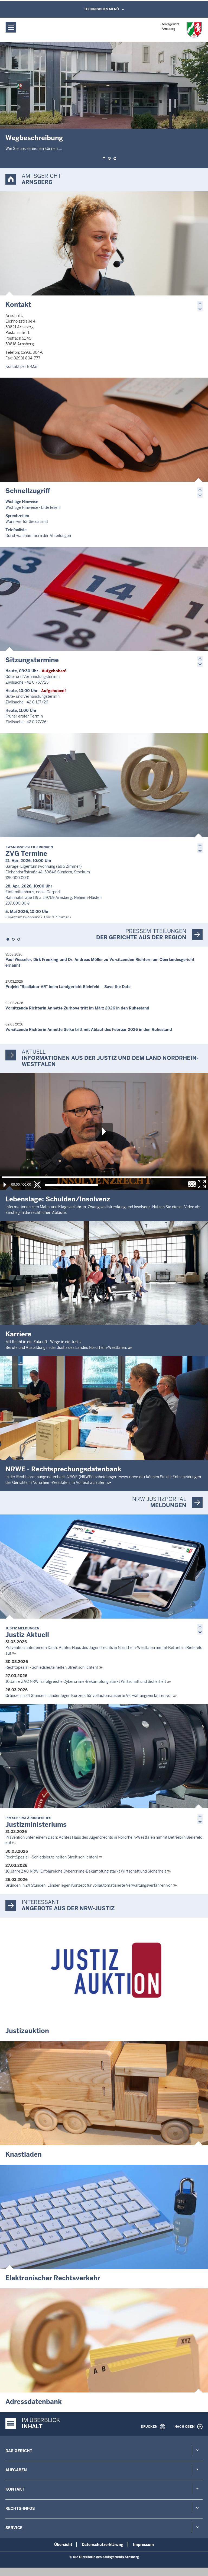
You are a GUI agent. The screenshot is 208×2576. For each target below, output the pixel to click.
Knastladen (23, 2154)
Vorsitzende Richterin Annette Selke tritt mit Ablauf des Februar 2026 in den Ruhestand (88, 1029)
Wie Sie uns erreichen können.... (33, 148)
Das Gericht (18, 2450)
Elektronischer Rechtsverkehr (52, 2278)
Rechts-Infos (20, 2508)
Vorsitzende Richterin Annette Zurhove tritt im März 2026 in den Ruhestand (77, 1008)
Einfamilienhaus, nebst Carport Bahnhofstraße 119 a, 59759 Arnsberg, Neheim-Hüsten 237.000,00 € (53, 897)
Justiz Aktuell (27, 1632)
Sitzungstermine (32, 660)
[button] (104, 158)
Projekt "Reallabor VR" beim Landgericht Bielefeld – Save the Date (68, 986)
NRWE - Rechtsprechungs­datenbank (63, 1469)
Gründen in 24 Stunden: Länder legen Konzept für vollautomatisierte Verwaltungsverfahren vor (88, 1695)
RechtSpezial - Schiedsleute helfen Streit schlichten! (51, 1667)
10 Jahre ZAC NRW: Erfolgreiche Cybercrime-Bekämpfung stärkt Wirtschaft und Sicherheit (85, 1681)
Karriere (18, 1334)
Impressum (143, 2544)
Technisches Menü (101, 9)
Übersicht (63, 2544)
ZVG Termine (29, 851)
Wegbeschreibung (34, 138)
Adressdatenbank (33, 2401)
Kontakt (18, 304)
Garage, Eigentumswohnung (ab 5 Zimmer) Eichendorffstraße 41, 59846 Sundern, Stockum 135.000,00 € (47, 872)
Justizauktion (27, 2031)
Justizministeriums (36, 1822)
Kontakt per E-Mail (21, 366)
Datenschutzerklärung (102, 2544)
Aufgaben (16, 2470)
